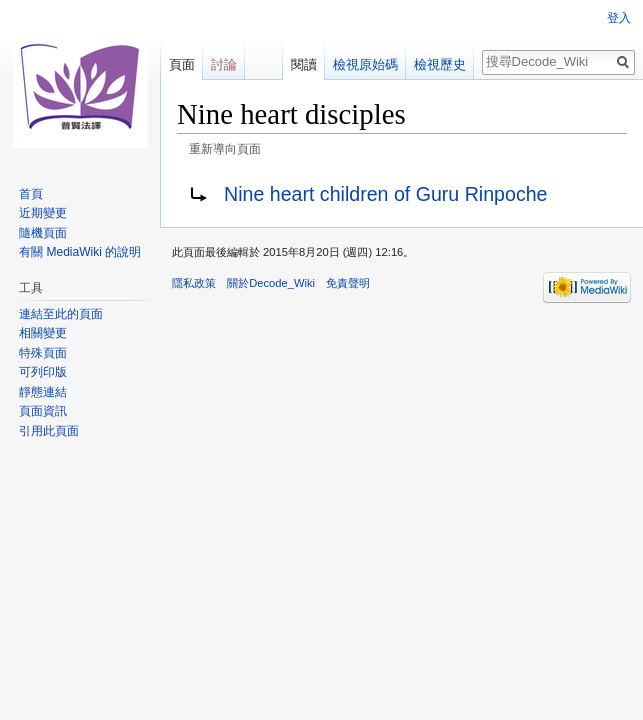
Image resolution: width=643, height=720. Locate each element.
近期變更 (43, 213)
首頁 (31, 194)
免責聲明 (348, 283)
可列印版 (43, 372)
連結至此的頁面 (61, 314)
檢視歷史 (440, 64)
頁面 (182, 64)
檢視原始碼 (365, 64)
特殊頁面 (43, 353)
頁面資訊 (43, 411)
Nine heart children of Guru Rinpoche (385, 194)
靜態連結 (43, 392)
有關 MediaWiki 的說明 (80, 252)
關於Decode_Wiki (271, 283)
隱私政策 (194, 283)
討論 (224, 64)
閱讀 (304, 64)
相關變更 (43, 333)
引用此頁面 (49, 431)
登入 (619, 18)
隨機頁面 (43, 233)
